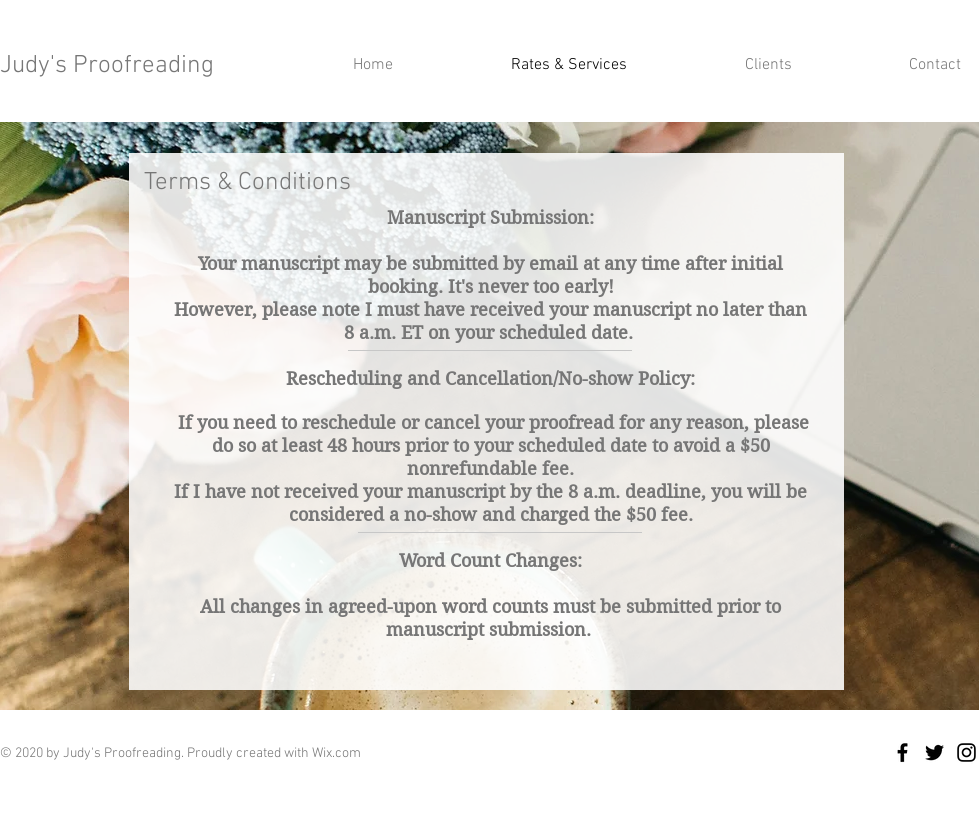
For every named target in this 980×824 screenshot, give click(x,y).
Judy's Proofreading (107, 66)
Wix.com (336, 753)
